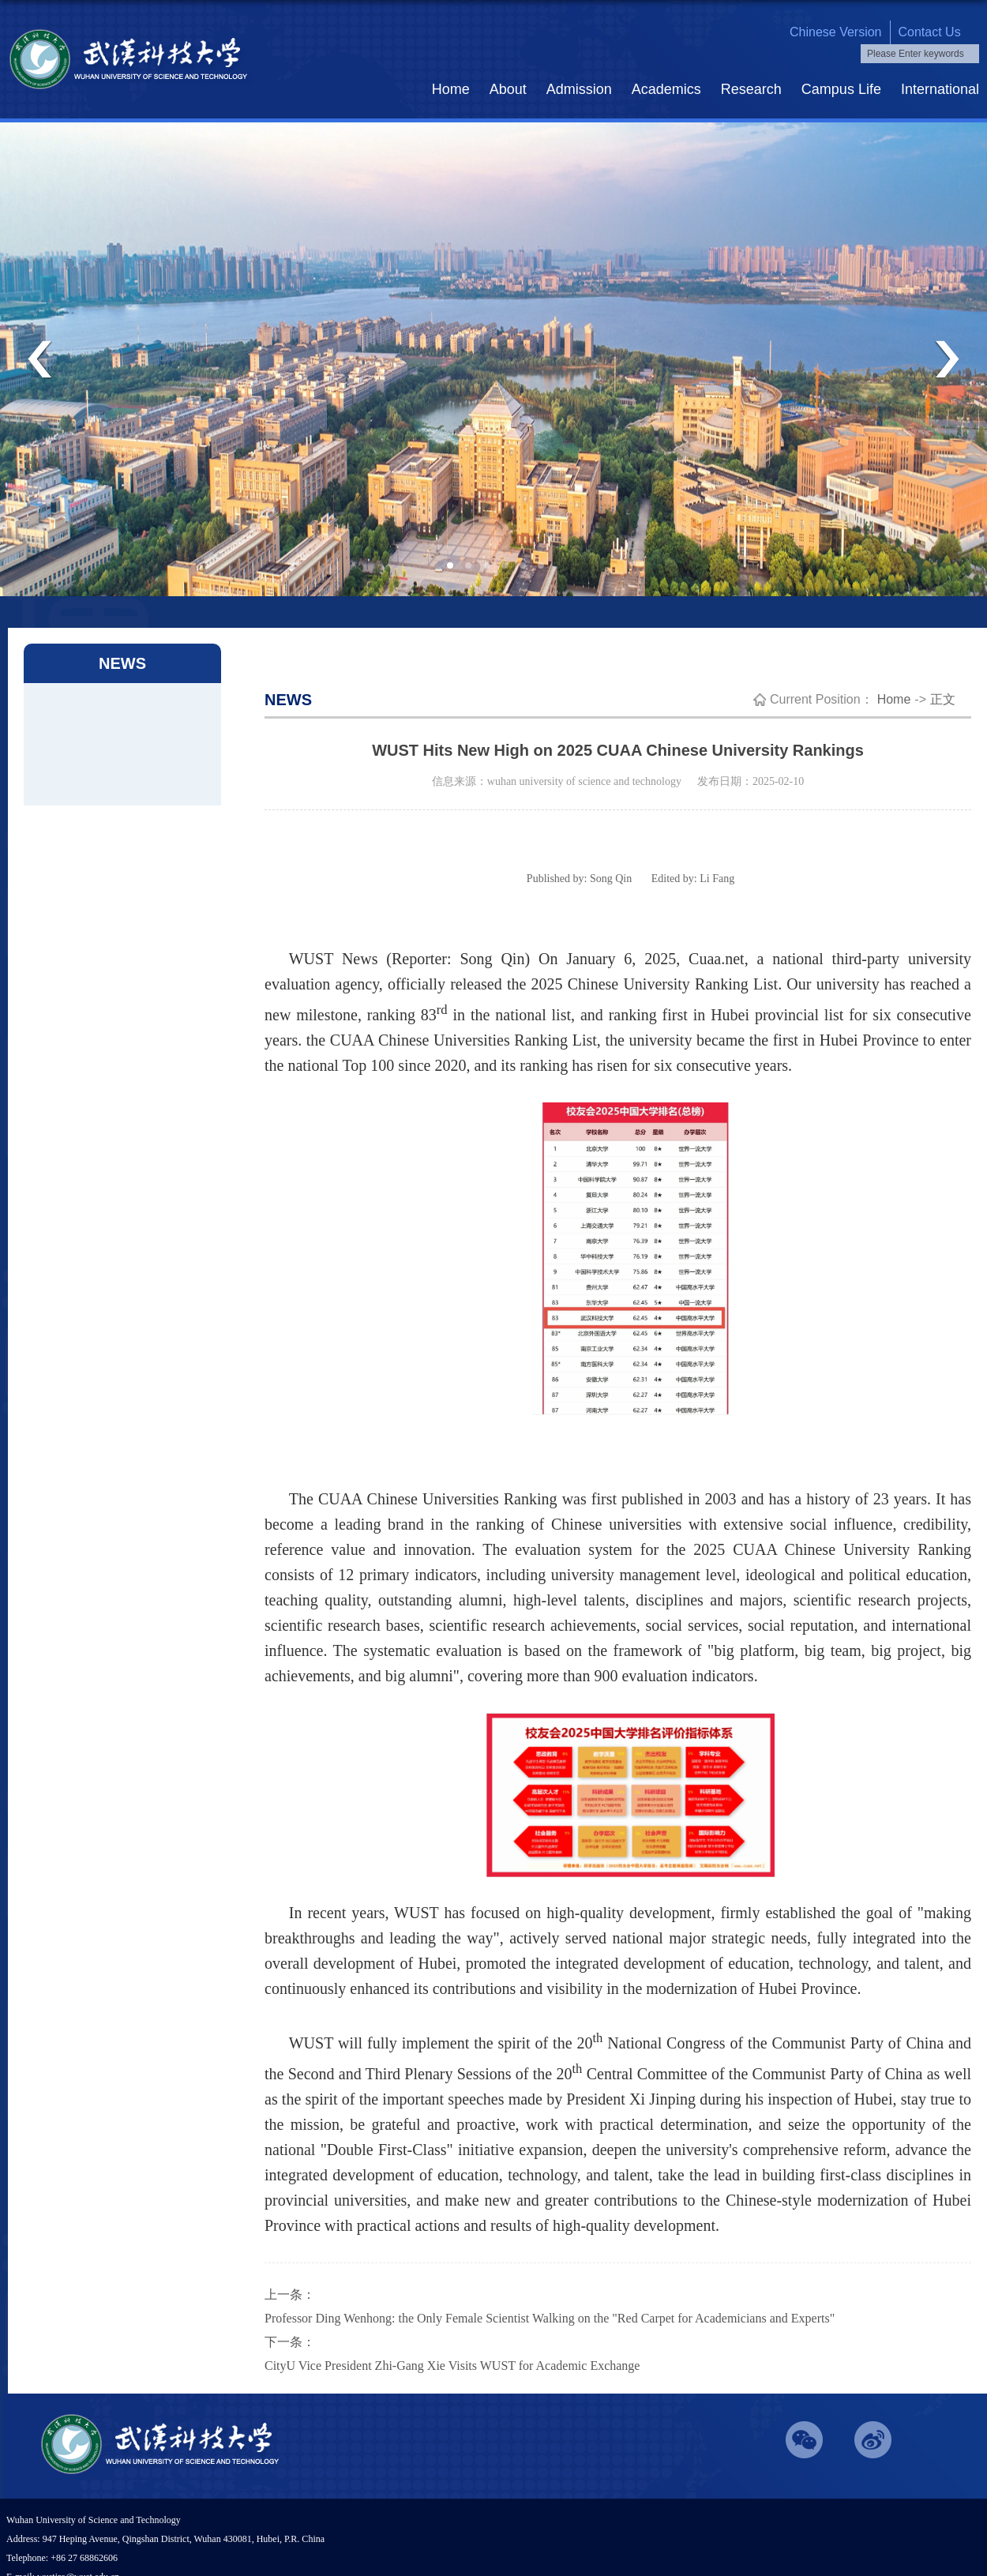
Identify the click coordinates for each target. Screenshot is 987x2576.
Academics (666, 89)
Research (751, 89)
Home (451, 89)
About (508, 89)
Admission (579, 89)
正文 (942, 699)
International (940, 89)
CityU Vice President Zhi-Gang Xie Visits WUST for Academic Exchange (452, 2365)
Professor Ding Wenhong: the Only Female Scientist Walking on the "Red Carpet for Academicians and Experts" (550, 2318)
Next (946, 359)
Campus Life (841, 89)
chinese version (836, 32)
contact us (930, 32)
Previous (40, 359)
